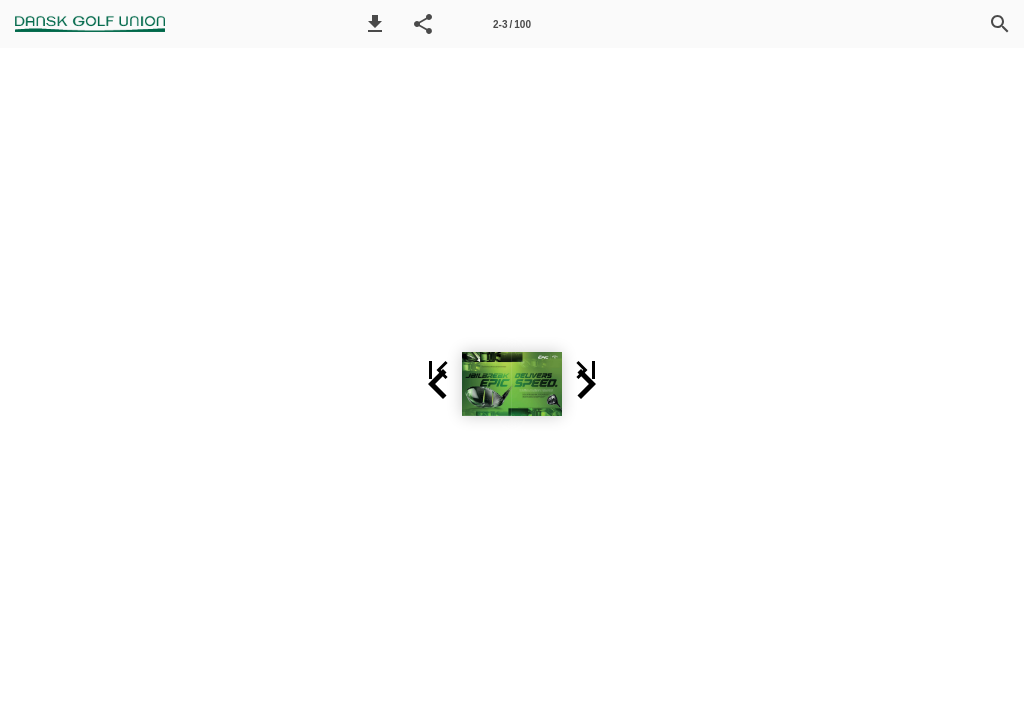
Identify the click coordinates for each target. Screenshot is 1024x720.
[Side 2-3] (512, 24)
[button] (375, 24)
